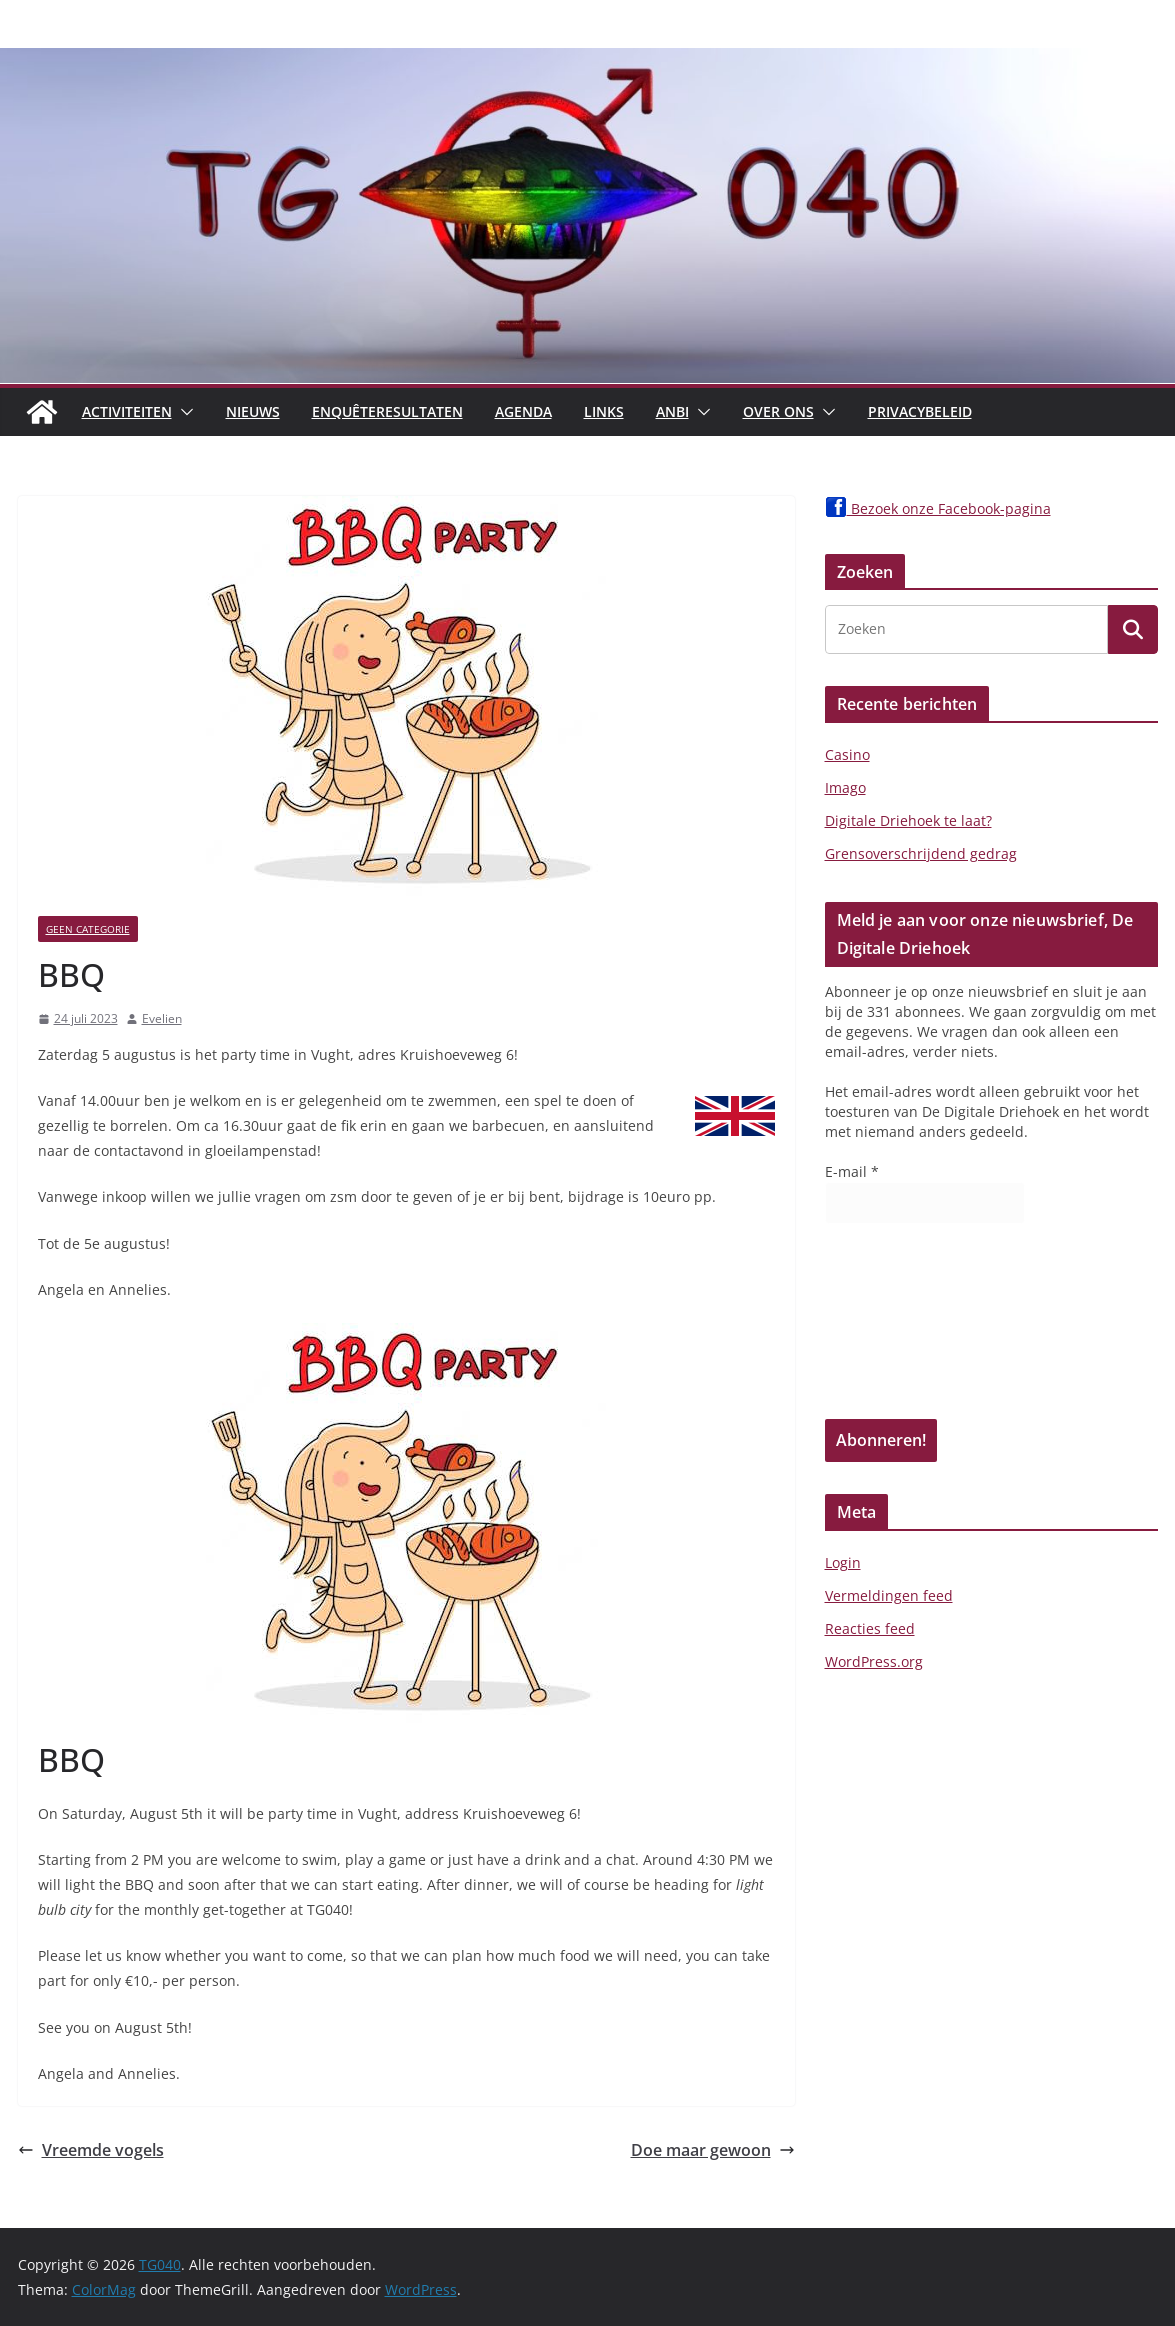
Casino (847, 754)
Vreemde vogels (91, 2150)
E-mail (852, 1171)
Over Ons (778, 411)
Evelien (162, 1018)
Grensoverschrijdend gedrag (921, 853)
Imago (845, 787)
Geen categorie (88, 929)
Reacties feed (870, 1628)
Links (604, 411)
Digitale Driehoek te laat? (908, 820)
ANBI (672, 411)
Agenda (523, 411)
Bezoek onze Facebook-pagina (938, 508)
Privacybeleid (920, 411)
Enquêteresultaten (387, 411)
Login (843, 1562)
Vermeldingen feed (889, 1595)
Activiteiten (127, 411)
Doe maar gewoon (713, 2150)
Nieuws (253, 411)
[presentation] (907, 1328)
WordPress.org (874, 1661)
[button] (183, 412)
